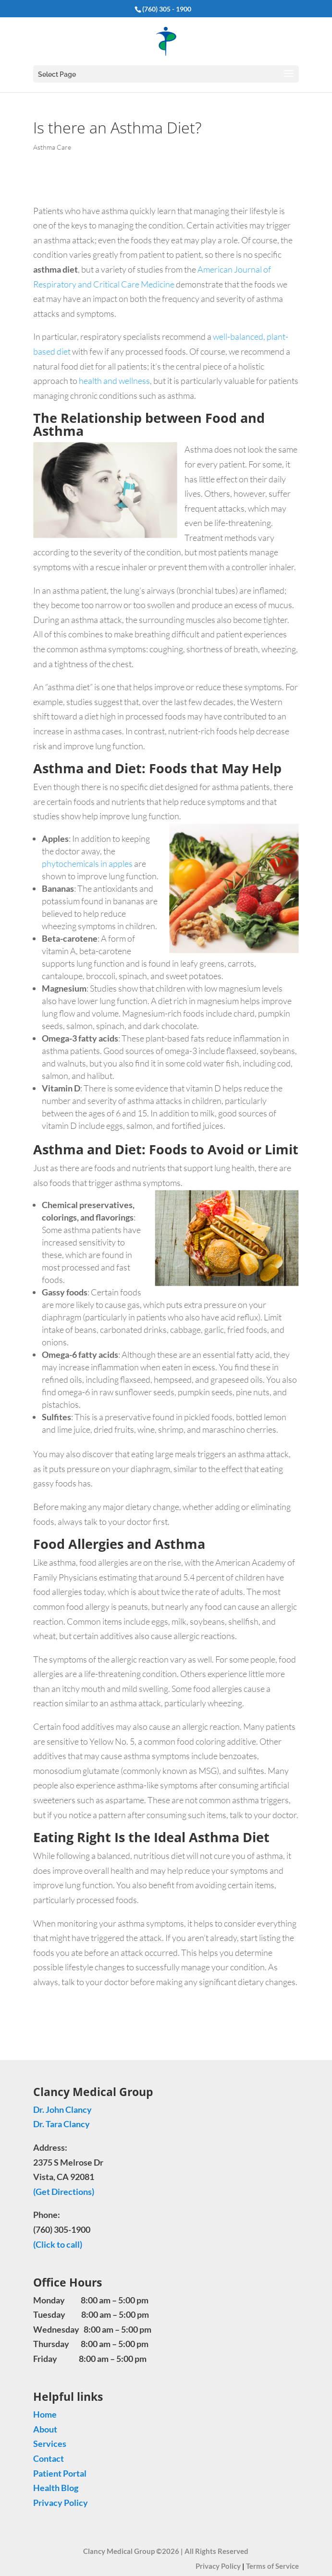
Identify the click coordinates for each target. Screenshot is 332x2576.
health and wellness (114, 380)
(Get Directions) (63, 2191)
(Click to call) (57, 2244)
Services (49, 2443)
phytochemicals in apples (87, 863)
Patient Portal (59, 2473)
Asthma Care (52, 147)
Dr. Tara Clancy (62, 2124)
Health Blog (55, 2487)
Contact (48, 2458)
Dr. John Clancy (62, 2109)
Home (45, 2414)
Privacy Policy (60, 2502)
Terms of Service (272, 2566)
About (45, 2429)
